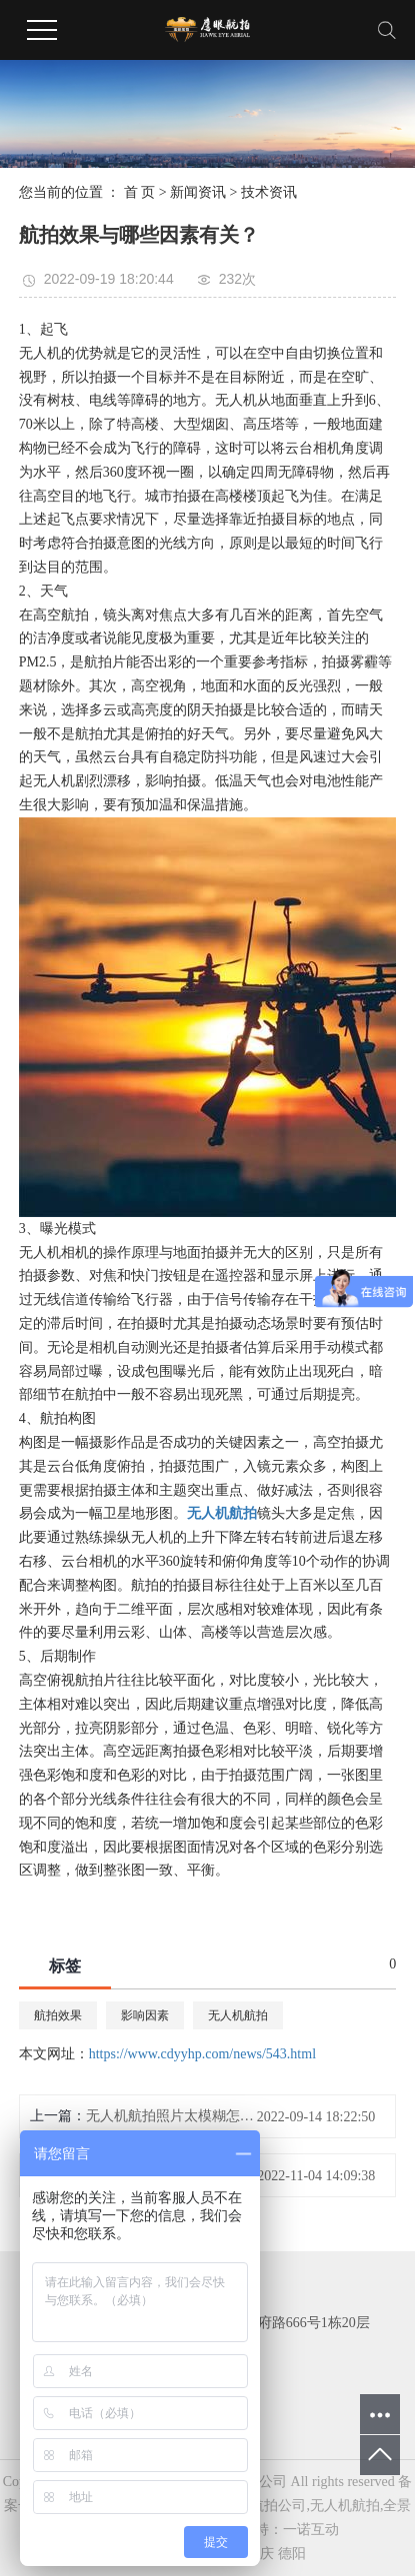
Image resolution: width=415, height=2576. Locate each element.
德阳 (292, 2553)
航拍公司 (278, 2505)
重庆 (260, 2553)
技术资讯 (269, 192)
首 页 (140, 192)
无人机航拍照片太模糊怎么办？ (175, 2115)
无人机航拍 (238, 2015)
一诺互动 (311, 2529)
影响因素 (145, 2015)
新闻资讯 (198, 192)
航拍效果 (58, 2015)
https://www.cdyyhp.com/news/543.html (202, 2053)
